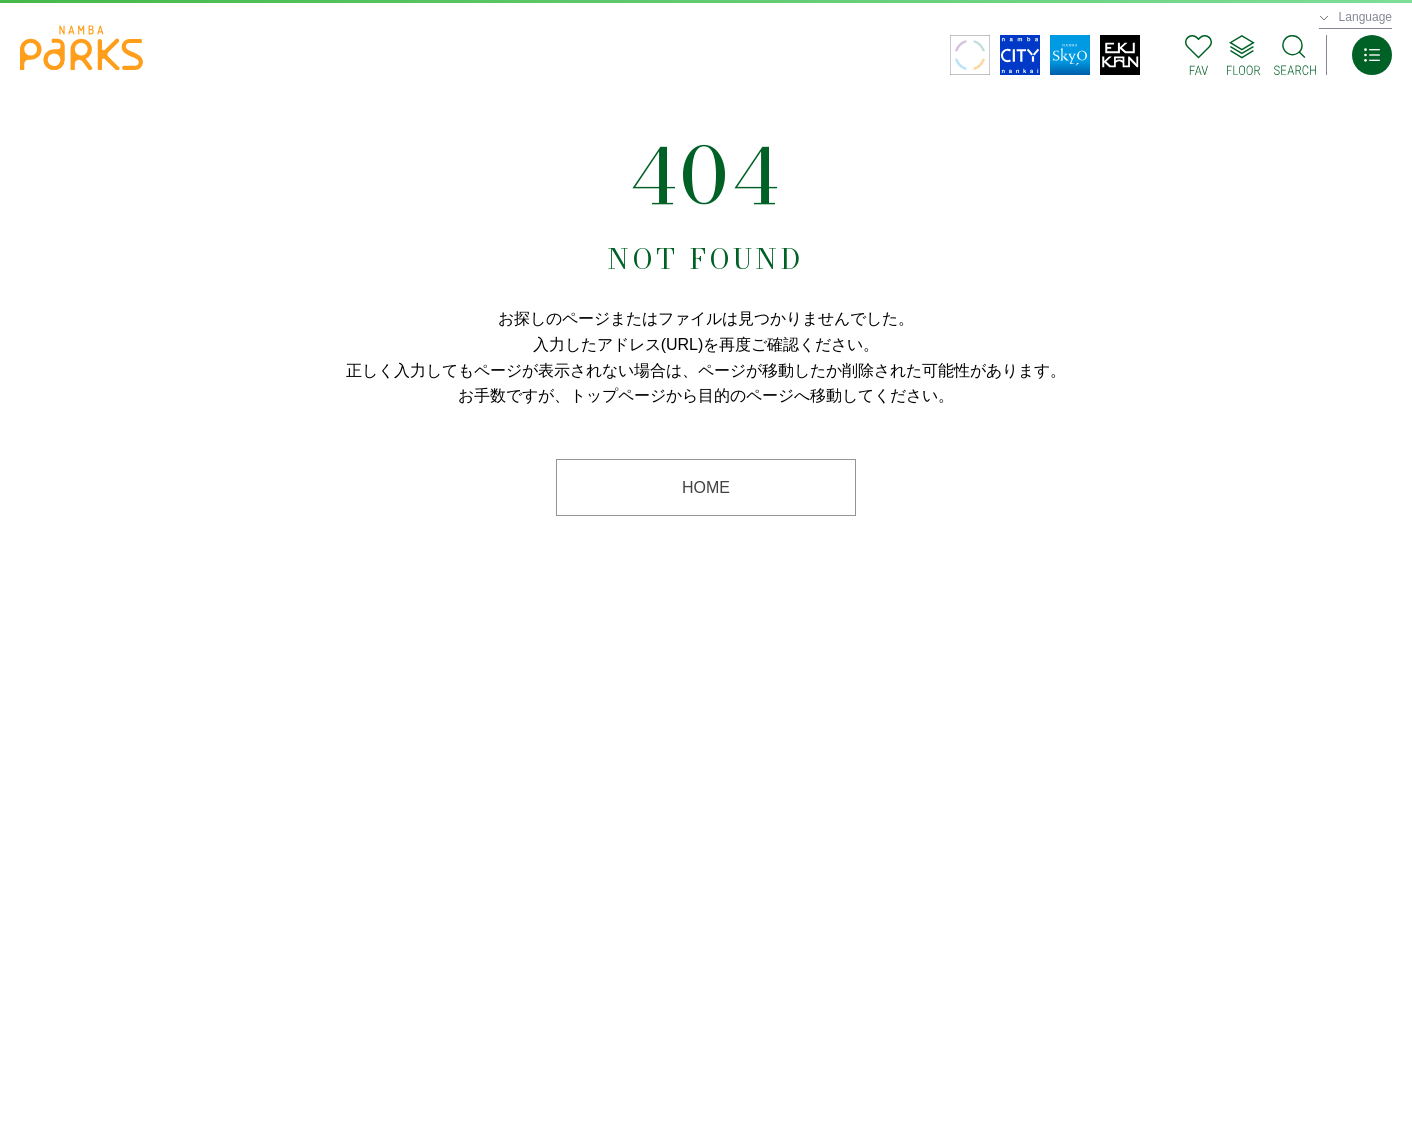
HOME (706, 487)
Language (1365, 17)
